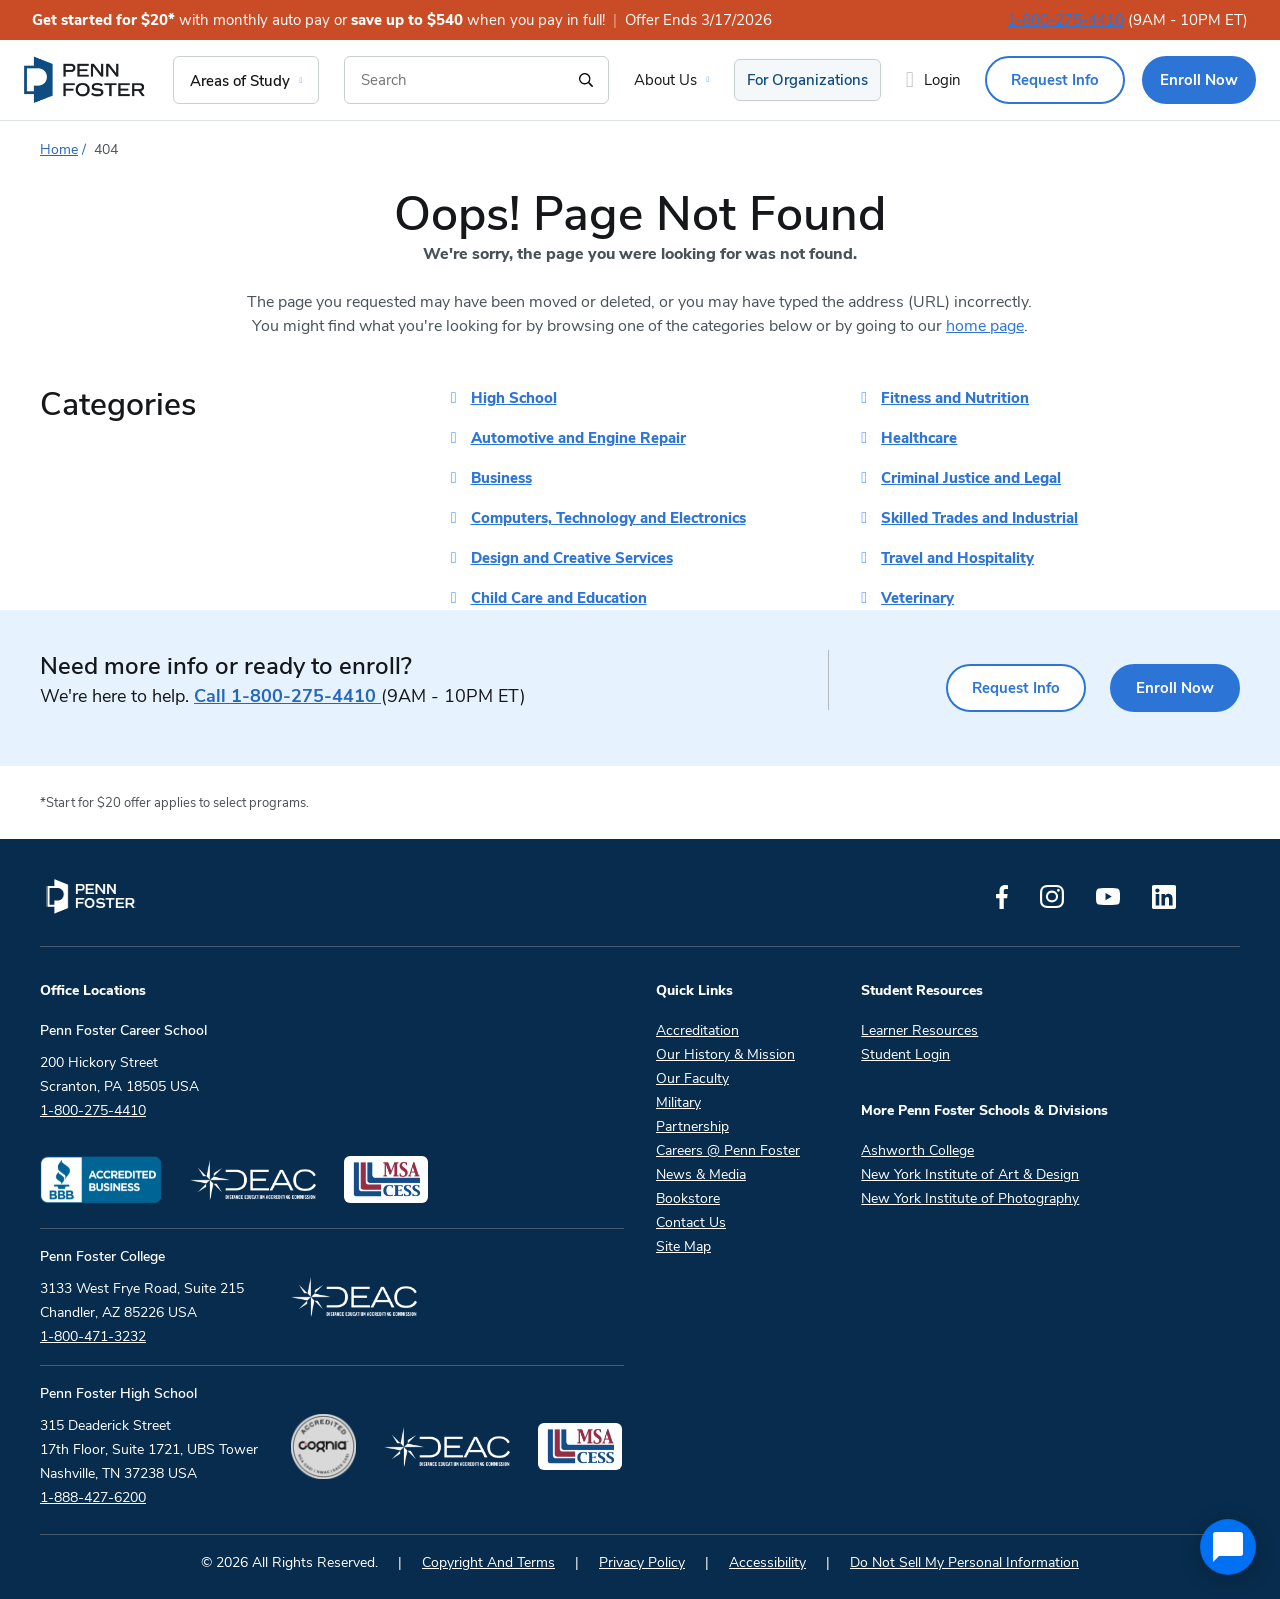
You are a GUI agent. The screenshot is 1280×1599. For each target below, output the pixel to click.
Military (678, 1102)
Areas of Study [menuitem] (240, 81)
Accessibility (767, 1562)
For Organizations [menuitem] (807, 80)
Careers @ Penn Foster (728, 1150)
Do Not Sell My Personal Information (964, 1562)
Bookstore (688, 1198)
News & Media (701, 1174)
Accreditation (697, 1030)
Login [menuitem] (942, 80)
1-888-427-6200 (93, 1497)
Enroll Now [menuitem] (1199, 80)
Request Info (1016, 688)
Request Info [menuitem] (1055, 80)
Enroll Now (1175, 688)
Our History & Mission (725, 1054)
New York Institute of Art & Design (970, 1174)
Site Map (683, 1246)
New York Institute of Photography (970, 1198)
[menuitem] (86, 80)
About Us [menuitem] (665, 80)
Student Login (905, 1054)
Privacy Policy (642, 1562)
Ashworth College (917, 1150)
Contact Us (691, 1222)
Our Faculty (692, 1078)
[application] (1228, 1547)
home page (985, 326)
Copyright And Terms (488, 1562)
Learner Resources (919, 1030)
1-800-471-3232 (93, 1336)
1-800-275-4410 (1065, 20)
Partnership (692, 1126)
